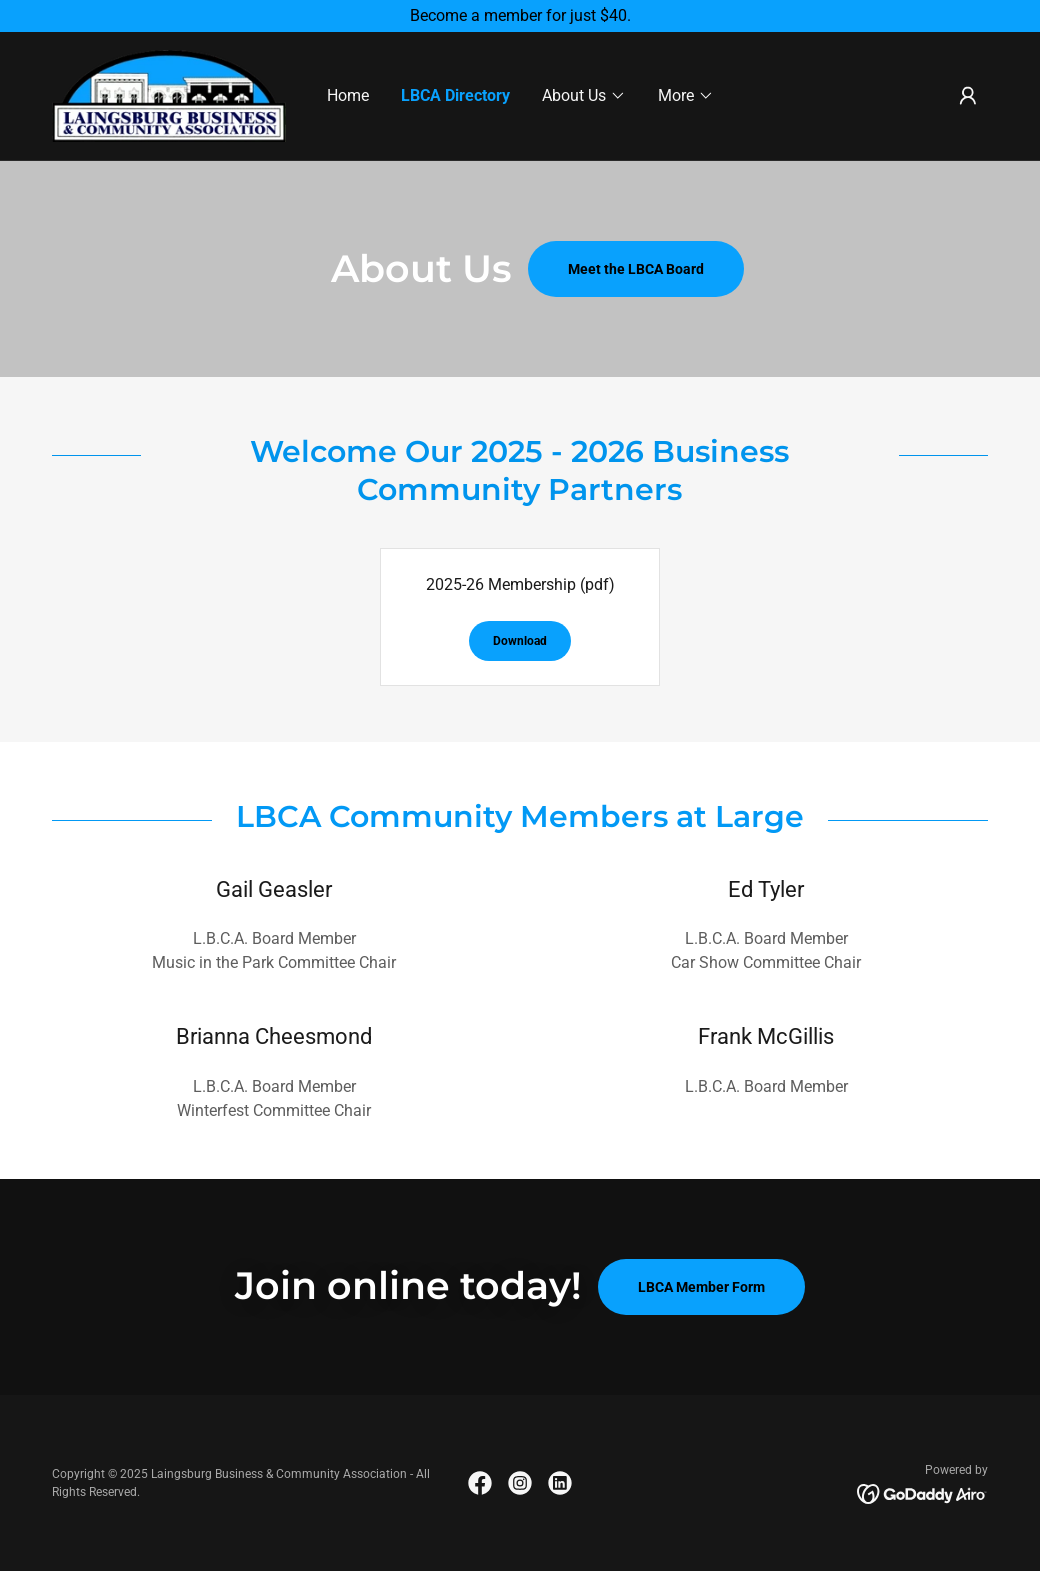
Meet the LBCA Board (636, 269)
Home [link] (348, 95)
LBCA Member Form (701, 1287)
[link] (169, 94)
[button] (584, 96)
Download (520, 641)
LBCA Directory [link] (455, 95)
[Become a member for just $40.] (520, 16)
